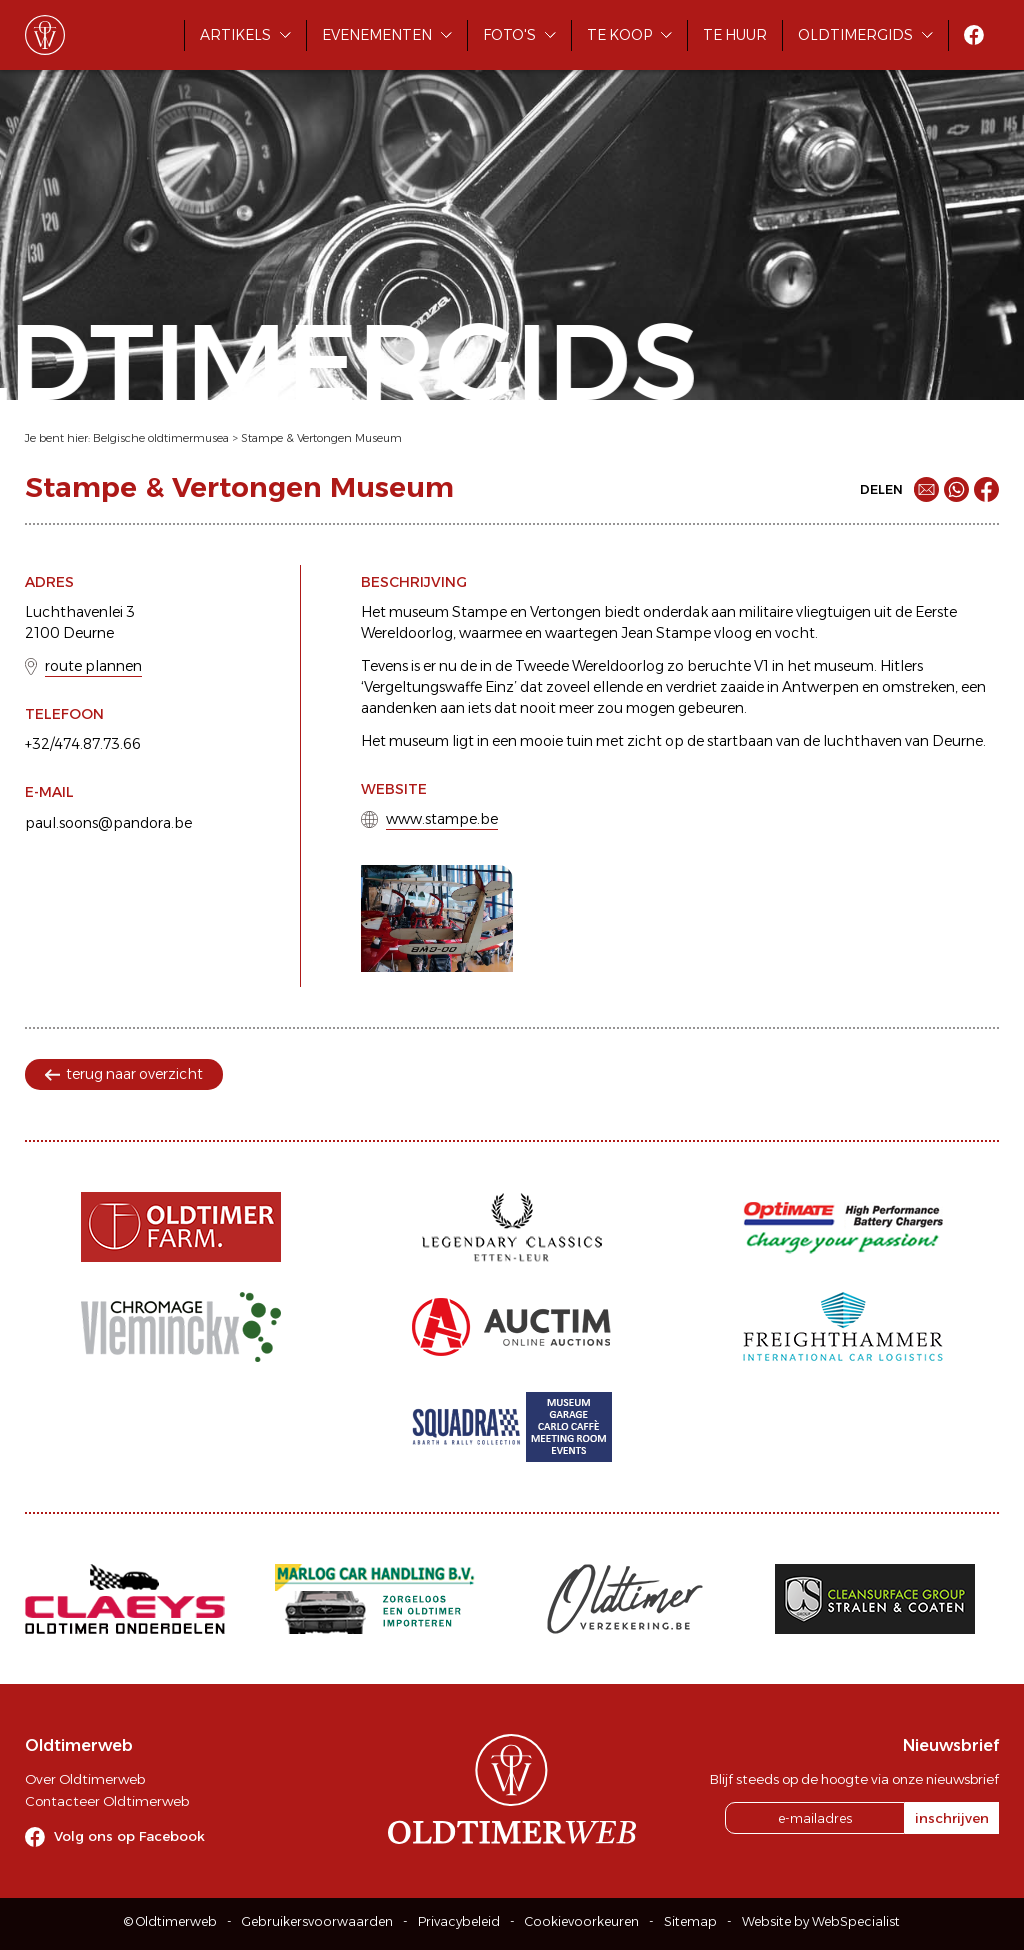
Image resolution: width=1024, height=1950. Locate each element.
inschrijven (952, 1818)
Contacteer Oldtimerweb (107, 1801)
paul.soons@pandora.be (108, 823)
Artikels (235, 35)
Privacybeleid (459, 1921)
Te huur (735, 35)
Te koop (619, 35)
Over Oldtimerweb (85, 1779)
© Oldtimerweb (170, 1921)
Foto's (509, 35)
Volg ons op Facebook (129, 1836)
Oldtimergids (855, 35)
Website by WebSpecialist (821, 1921)
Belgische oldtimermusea (161, 438)
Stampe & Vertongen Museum (321, 438)
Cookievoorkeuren (582, 1921)
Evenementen (377, 35)
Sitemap (690, 1921)
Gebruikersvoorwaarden (317, 1921)
